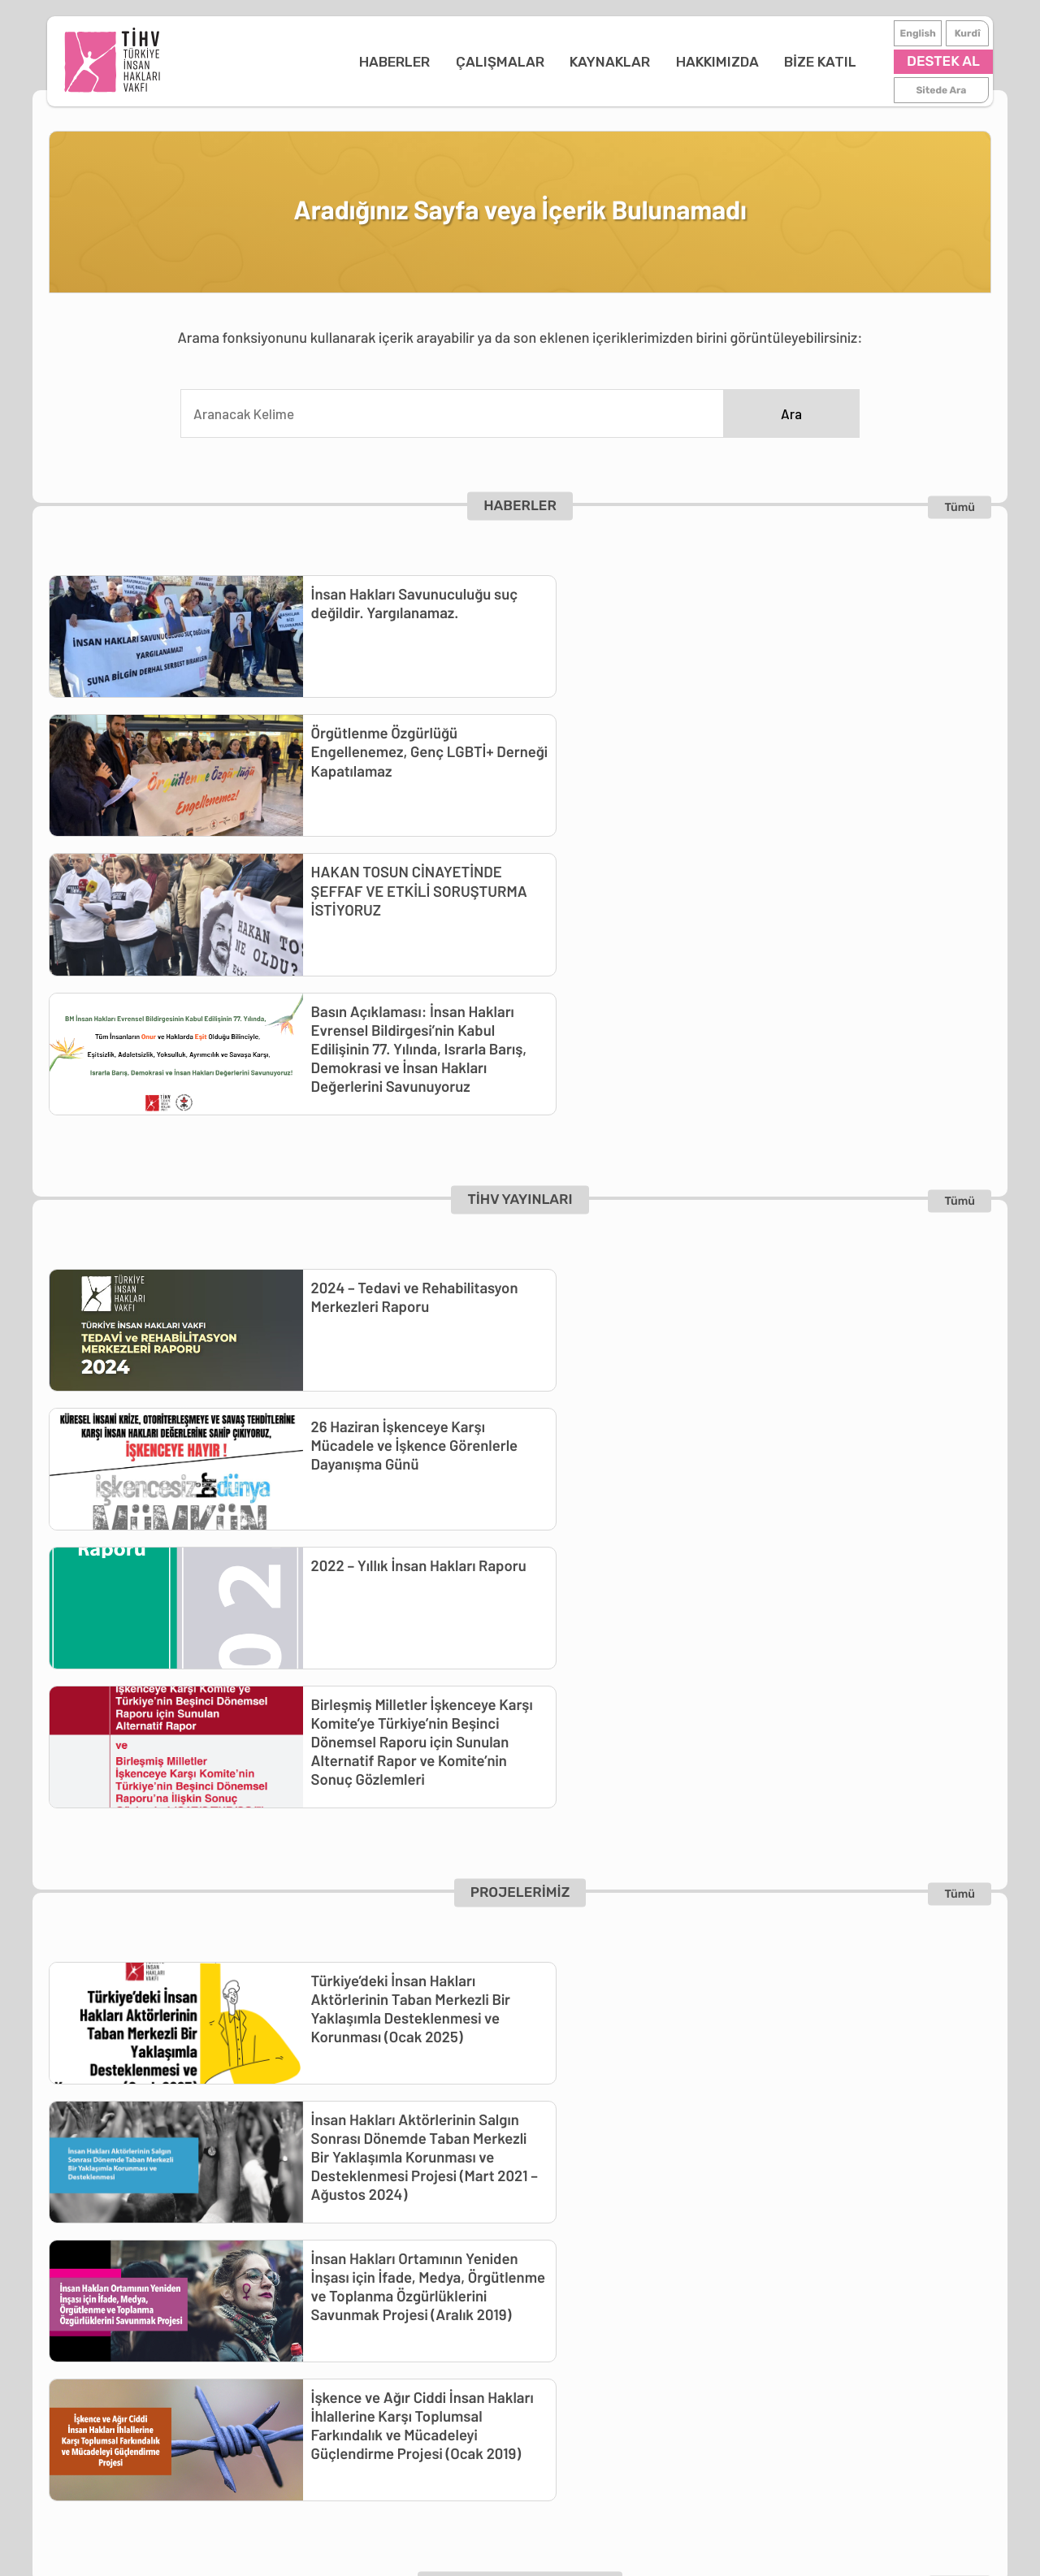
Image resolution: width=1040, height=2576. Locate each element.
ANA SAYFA (132, 2204)
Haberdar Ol (650, 2270)
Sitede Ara (940, 90)
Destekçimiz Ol (659, 2226)
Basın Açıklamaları (151, 2248)
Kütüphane (460, 2248)
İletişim (531, 2292)
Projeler (300, 2314)
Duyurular (126, 2292)
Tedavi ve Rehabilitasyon (351, 2226)
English (916, 33)
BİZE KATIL (762, 62)
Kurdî (966, 33)
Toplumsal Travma (331, 2292)
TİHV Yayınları (468, 2226)
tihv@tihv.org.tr (775, 2336)
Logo (524, 2248)
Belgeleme (308, 2248)
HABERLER (336, 62)
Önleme (300, 2270)
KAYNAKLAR (551, 62)
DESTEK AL (941, 62)
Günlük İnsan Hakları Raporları (186, 2270)
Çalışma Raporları (561, 2270)
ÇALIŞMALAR (440, 62)
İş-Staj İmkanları (664, 2248)
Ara (791, 414)
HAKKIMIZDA (659, 62)
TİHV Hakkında (553, 2226)
